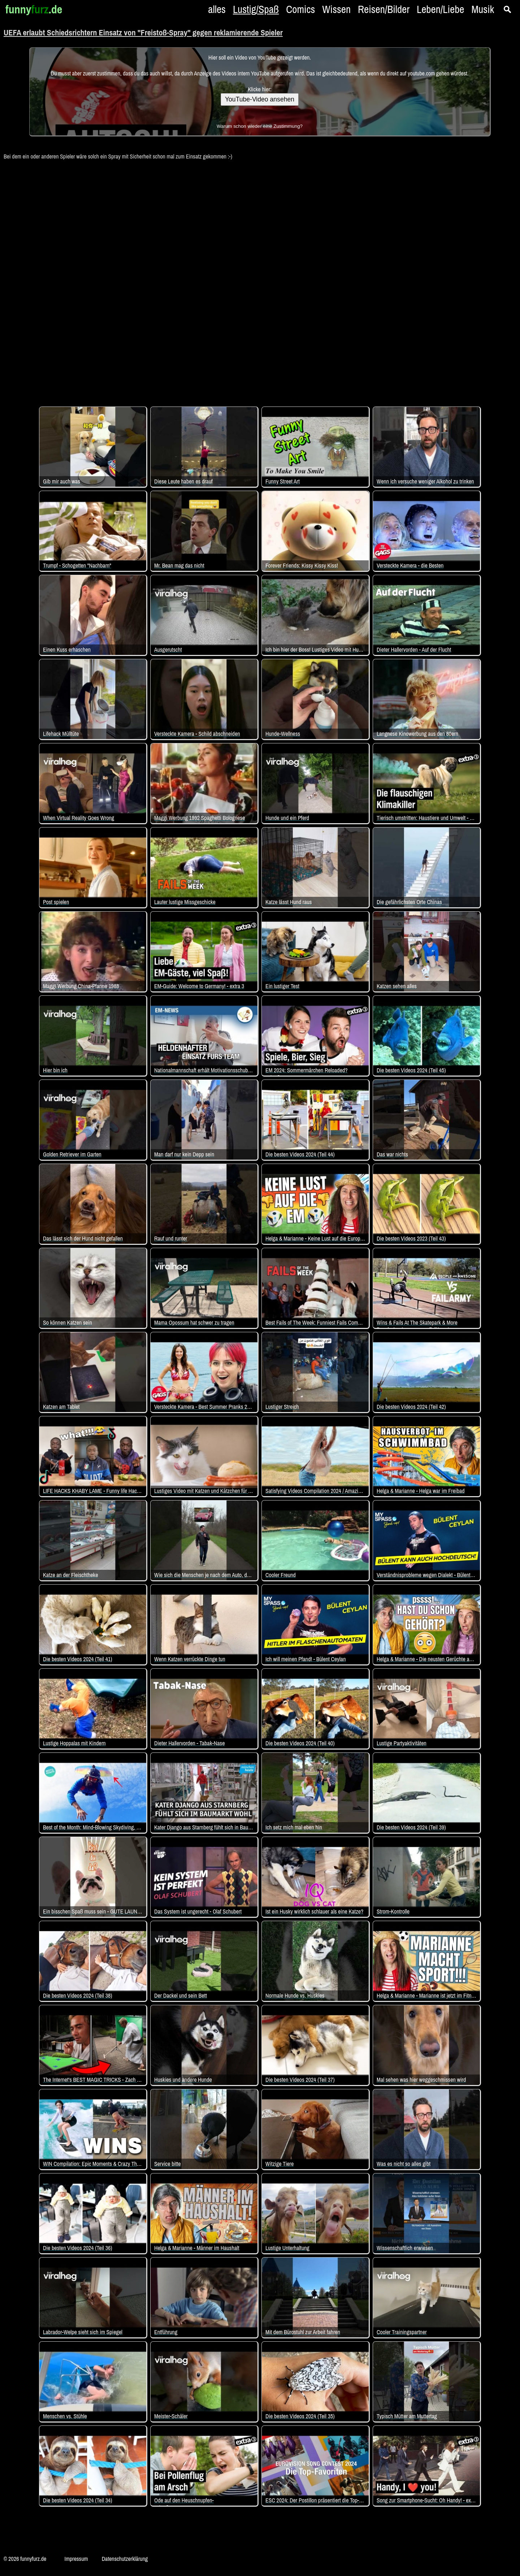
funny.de (33, 9)
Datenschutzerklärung (125, 2559)
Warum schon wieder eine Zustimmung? (260, 126)
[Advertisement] (260, 279)
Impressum (76, 2559)
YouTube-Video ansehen (259, 99)
